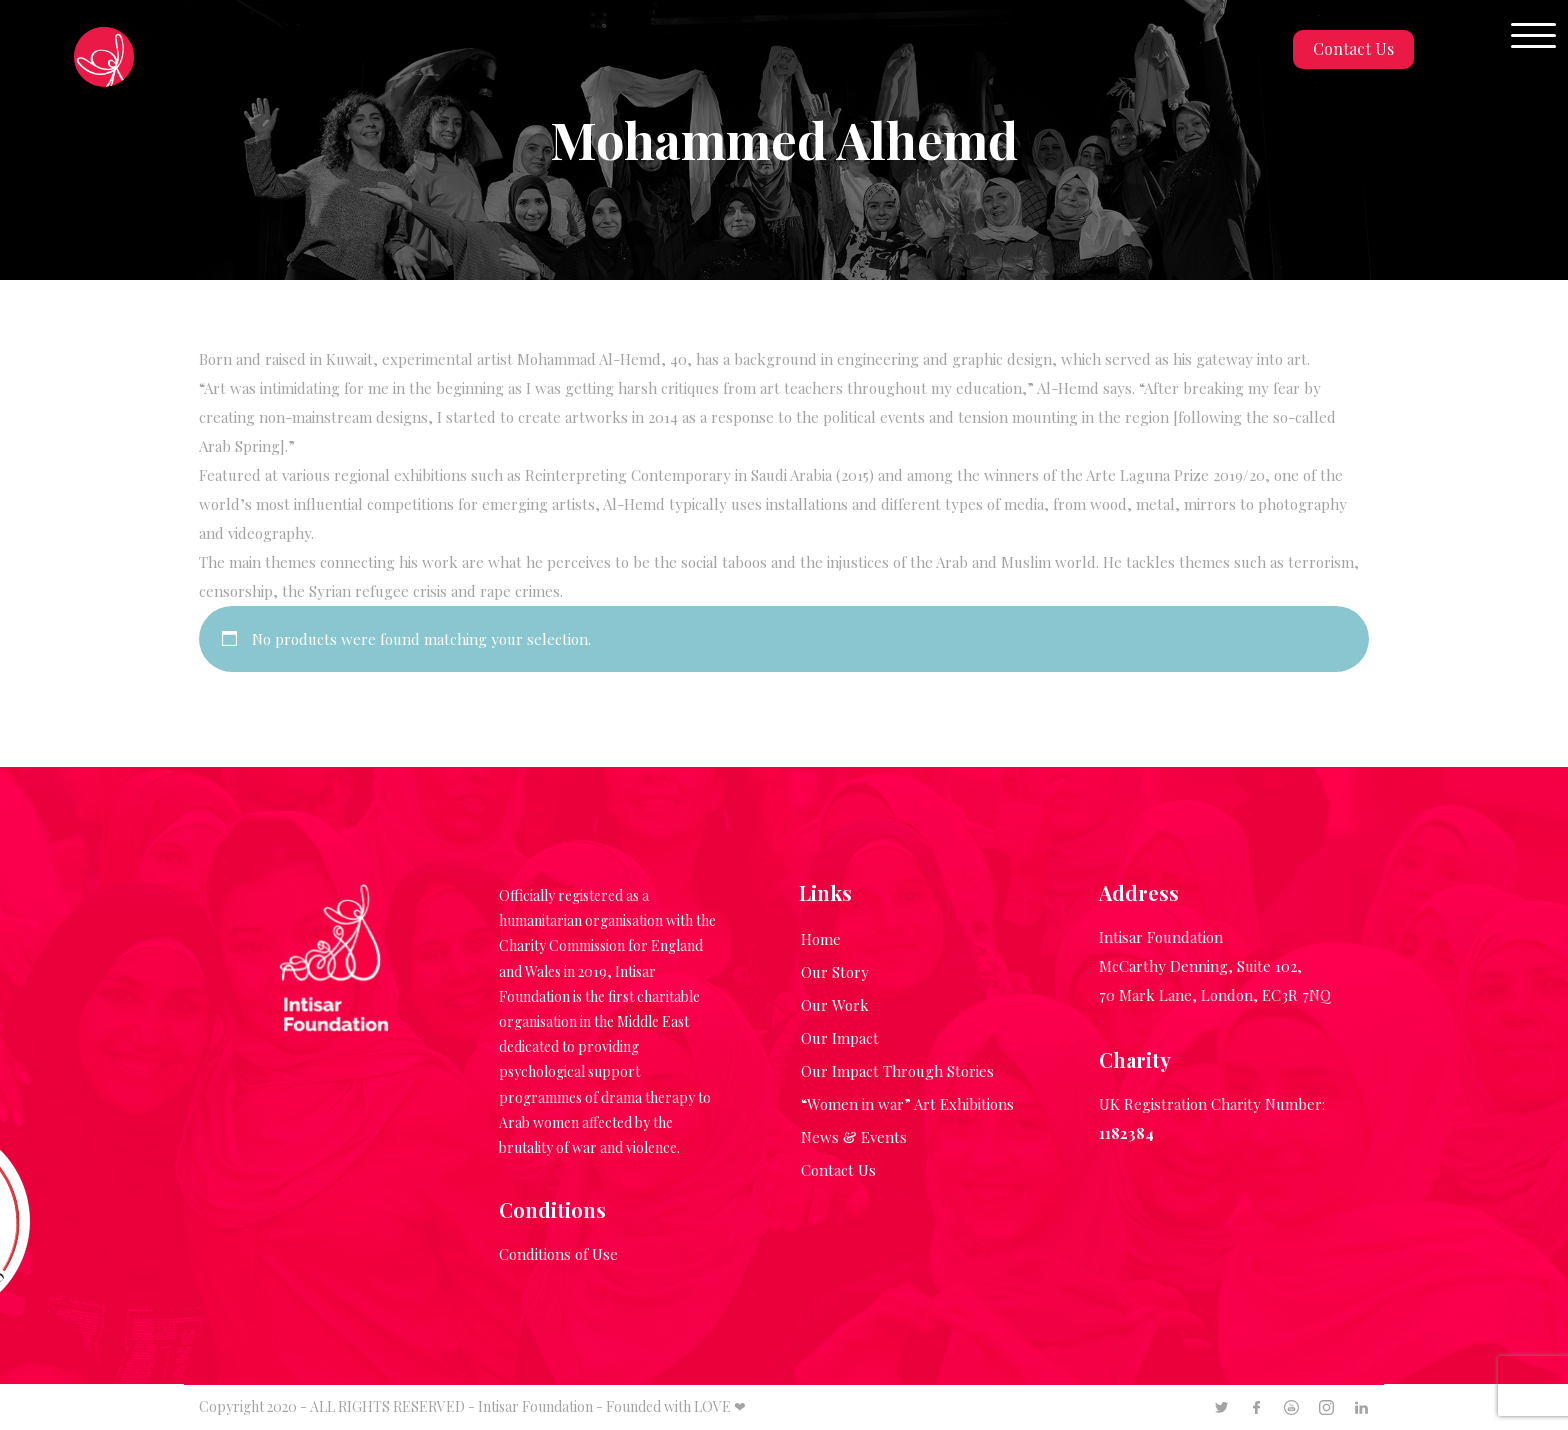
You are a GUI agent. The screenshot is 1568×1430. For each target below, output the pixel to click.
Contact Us (1353, 48)
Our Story (835, 972)
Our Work (835, 1005)
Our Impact (840, 1038)
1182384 (1126, 1133)
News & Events (854, 1137)
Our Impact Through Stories (897, 1071)
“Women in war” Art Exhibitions (907, 1104)
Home (821, 939)
